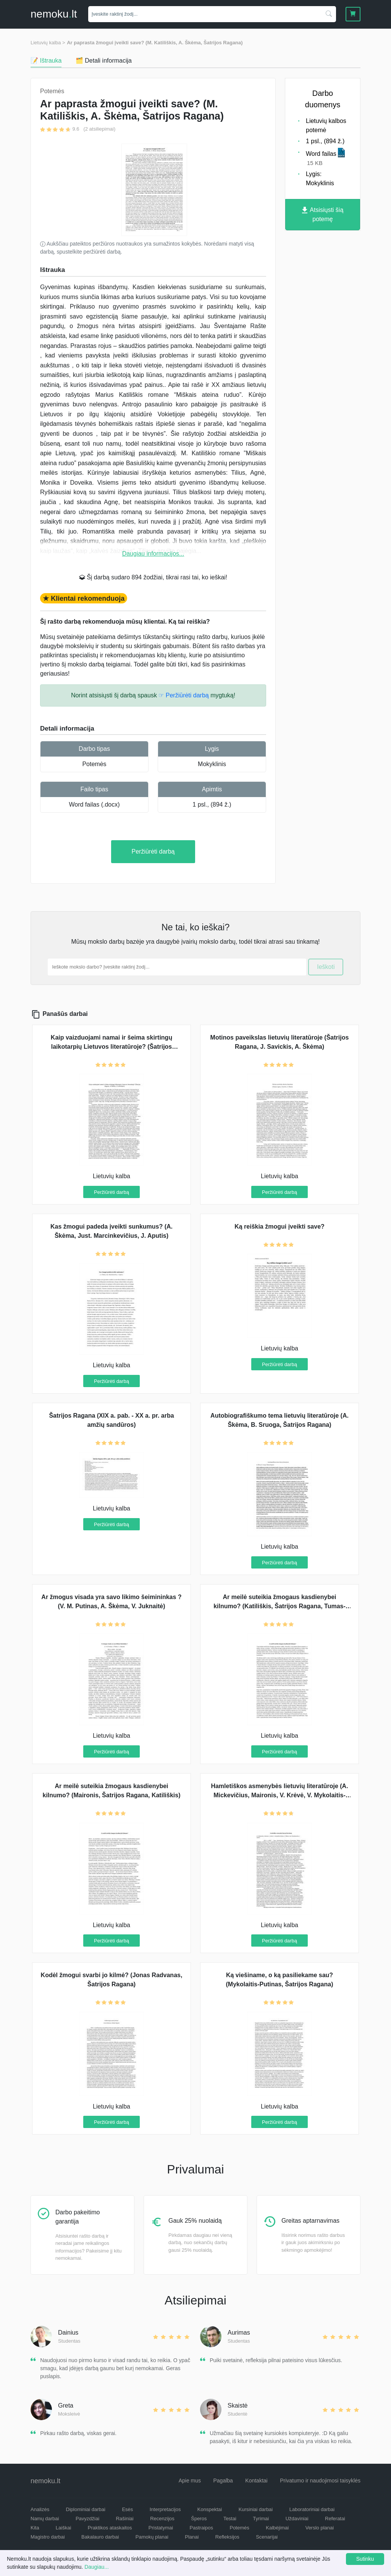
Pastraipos (201, 2528)
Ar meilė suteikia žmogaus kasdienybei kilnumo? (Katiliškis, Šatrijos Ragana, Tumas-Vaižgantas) (279, 1606)
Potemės (94, 764)
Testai (229, 2518)
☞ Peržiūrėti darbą (183, 695)
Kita (35, 2528)
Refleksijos (227, 2537)
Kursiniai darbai (256, 2509)
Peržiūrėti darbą (153, 851)
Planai (192, 2537)
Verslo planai (319, 2528)
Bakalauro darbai (100, 2537)
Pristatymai (161, 2528)
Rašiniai (124, 2518)
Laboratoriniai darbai (312, 2509)
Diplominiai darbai (85, 2509)
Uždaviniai (297, 2518)
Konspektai (209, 2509)
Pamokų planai (152, 2537)
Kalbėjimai (277, 2528)
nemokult (54, 14)
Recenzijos (162, 2518)
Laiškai (63, 2528)
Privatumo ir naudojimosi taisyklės (320, 2480)
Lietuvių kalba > (48, 42)
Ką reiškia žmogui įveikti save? (279, 1226)
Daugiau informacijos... (153, 553)
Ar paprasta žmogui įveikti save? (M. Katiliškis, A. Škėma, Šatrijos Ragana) (154, 42)
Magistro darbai (48, 2537)
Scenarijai (267, 2537)
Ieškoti (325, 967)
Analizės (40, 2509)
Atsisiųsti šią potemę (323, 214)
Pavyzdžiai (87, 2518)
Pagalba (223, 2480)
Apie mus (190, 2480)
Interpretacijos (165, 2509)
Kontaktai (256, 2480)
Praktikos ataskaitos (110, 2528)
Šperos (199, 2518)
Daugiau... (96, 2567)
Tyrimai (261, 2518)
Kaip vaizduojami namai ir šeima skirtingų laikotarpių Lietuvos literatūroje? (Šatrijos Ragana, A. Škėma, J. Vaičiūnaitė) (111, 1046)
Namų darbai (45, 2518)
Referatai (335, 2518)
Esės (127, 2509)
